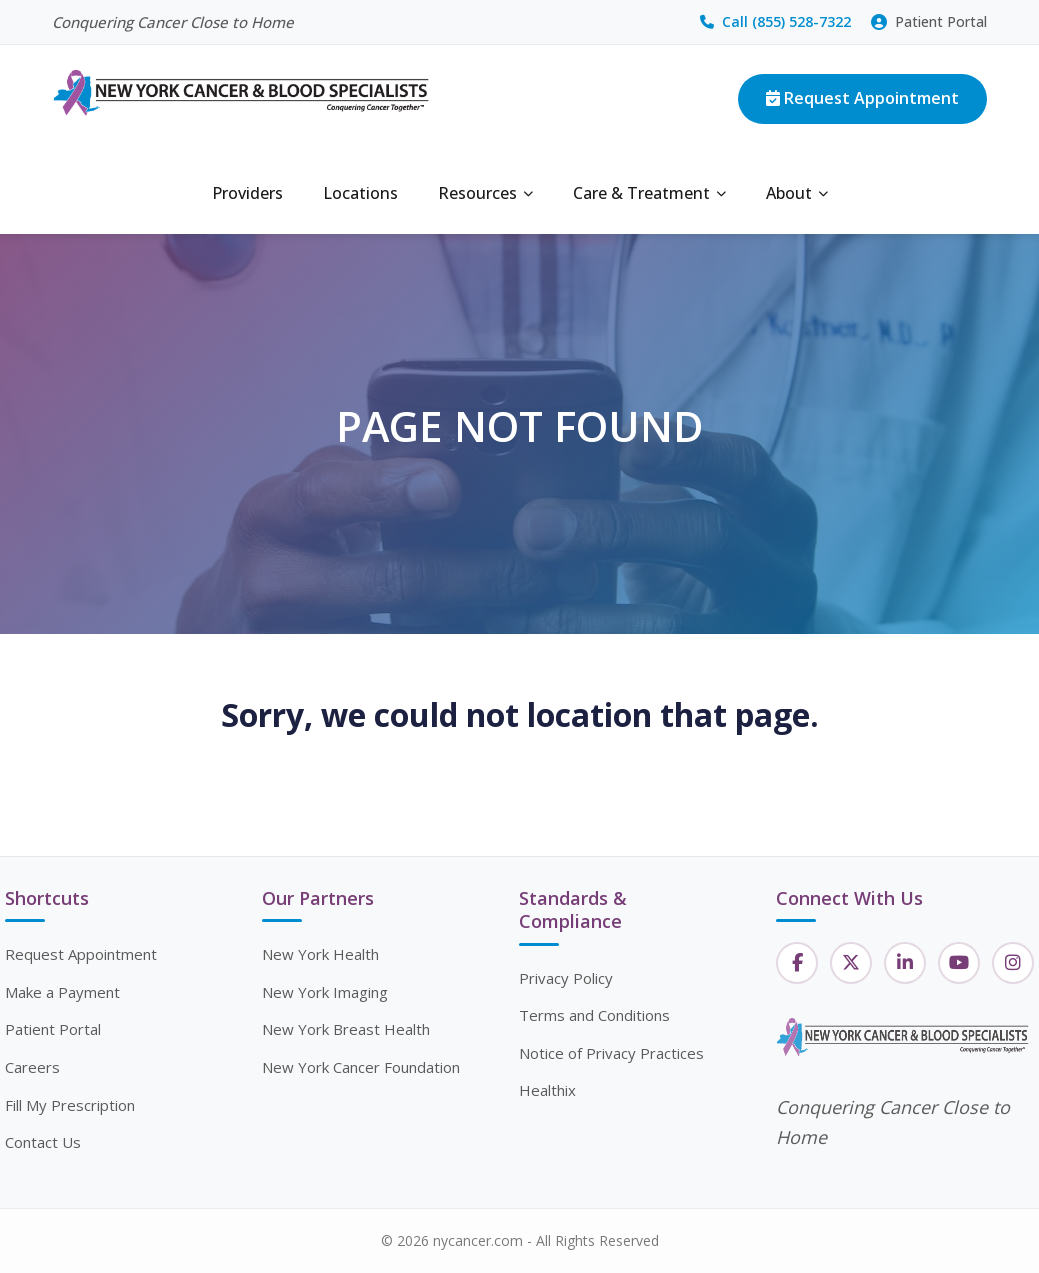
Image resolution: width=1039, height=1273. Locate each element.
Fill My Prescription (70, 1105)
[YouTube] (959, 963)
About (797, 193)
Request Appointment (862, 98)
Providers (247, 193)
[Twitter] (851, 963)
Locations (360, 193)
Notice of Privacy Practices (611, 1053)
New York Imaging (325, 992)
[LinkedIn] (905, 963)
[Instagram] (1013, 963)
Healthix (547, 1090)
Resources (485, 193)
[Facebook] (797, 963)
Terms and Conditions (594, 1015)
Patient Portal (929, 21)
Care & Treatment (649, 193)
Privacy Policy (566, 978)
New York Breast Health (346, 1029)
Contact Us (43, 1142)
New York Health (320, 954)
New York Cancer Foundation (361, 1067)
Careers (32, 1067)
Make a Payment (62, 992)
